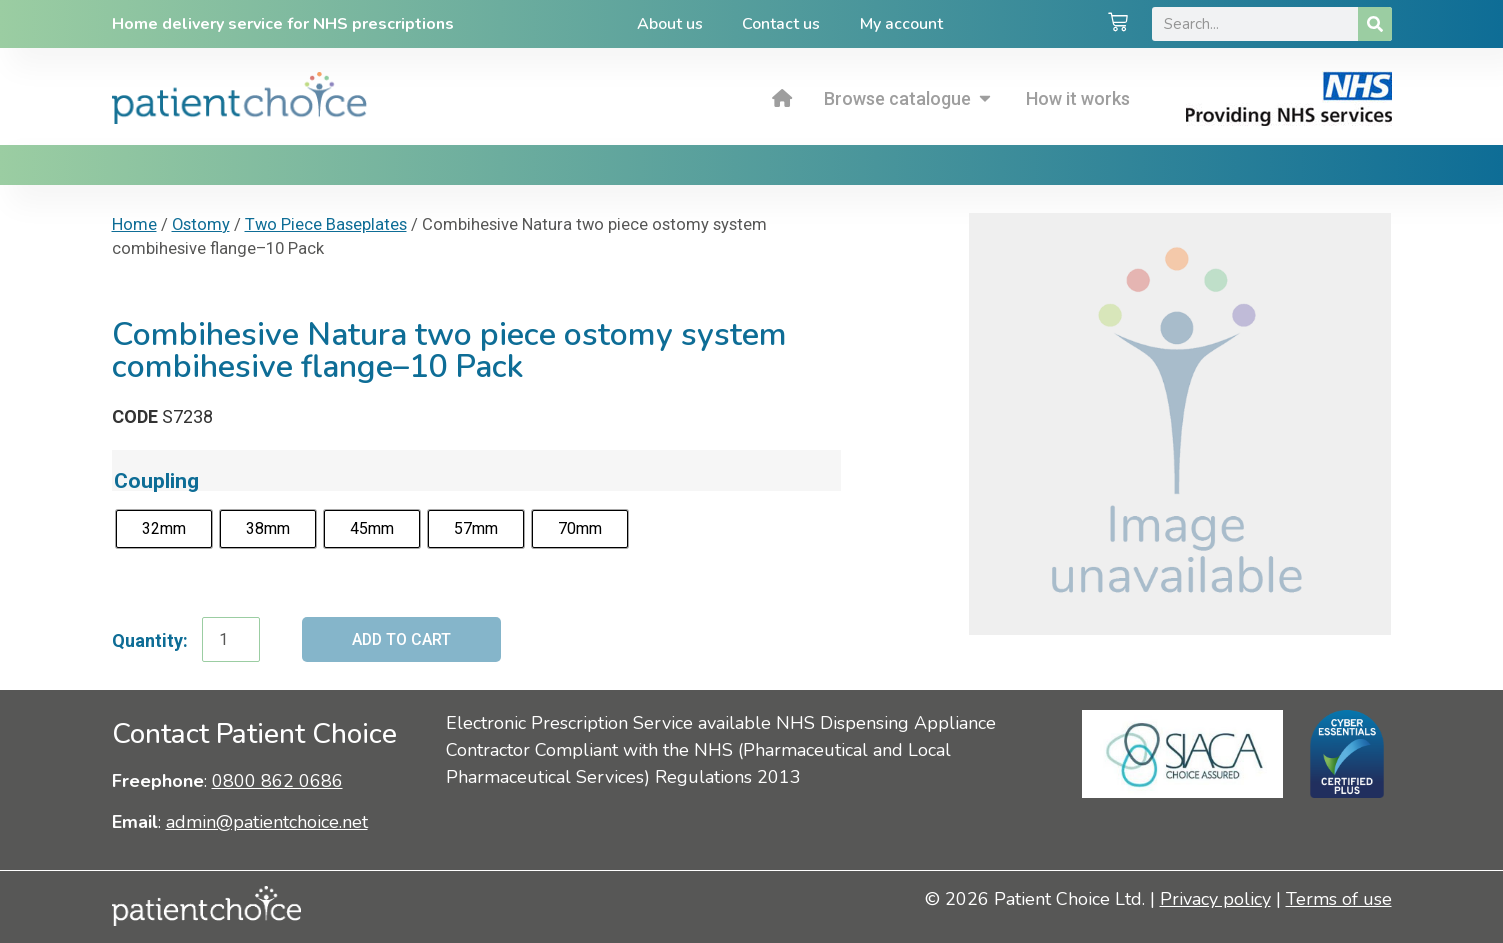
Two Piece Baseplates (326, 224)
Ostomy (201, 224)
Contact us (781, 24)
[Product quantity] (231, 640)
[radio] (164, 529)
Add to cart (402, 639)
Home (134, 224)
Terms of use (1339, 900)
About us (669, 24)
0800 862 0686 (277, 781)
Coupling (156, 480)
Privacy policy (1215, 900)
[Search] (1375, 24)
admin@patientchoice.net (267, 822)
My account (901, 24)
